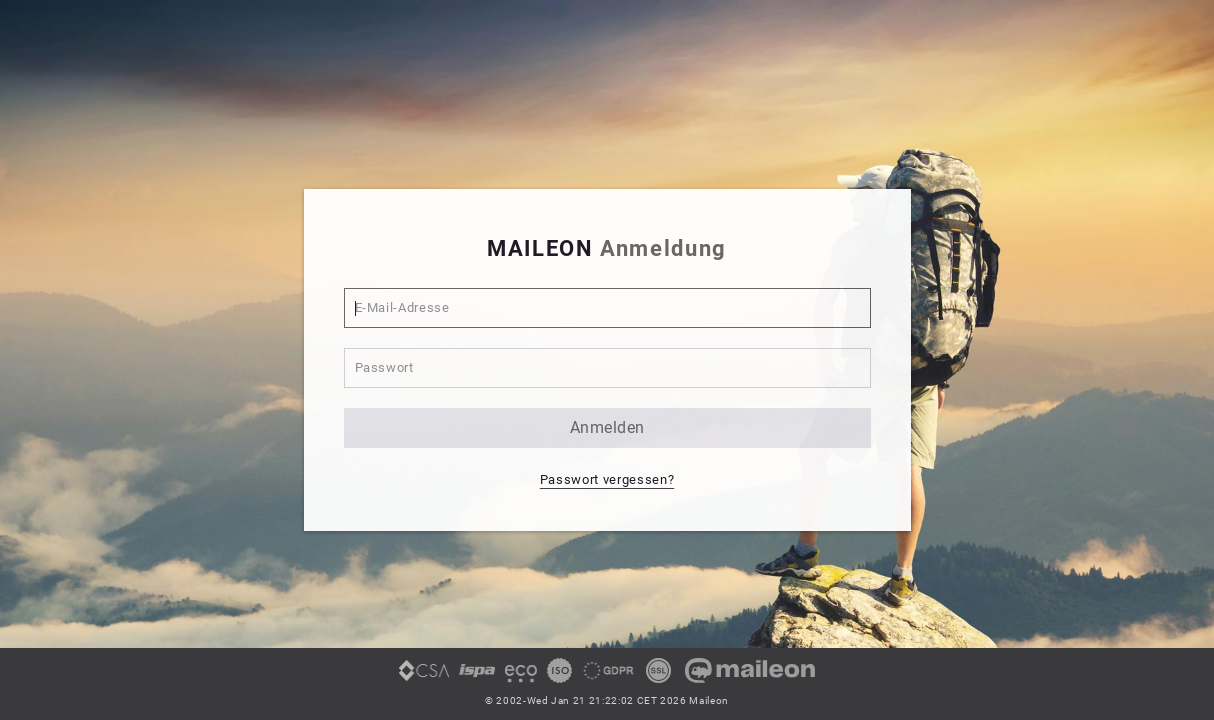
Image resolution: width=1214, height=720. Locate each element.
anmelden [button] (607, 427)
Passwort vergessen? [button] (607, 479)
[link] (424, 678)
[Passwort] (607, 368)
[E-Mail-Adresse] (607, 308)
